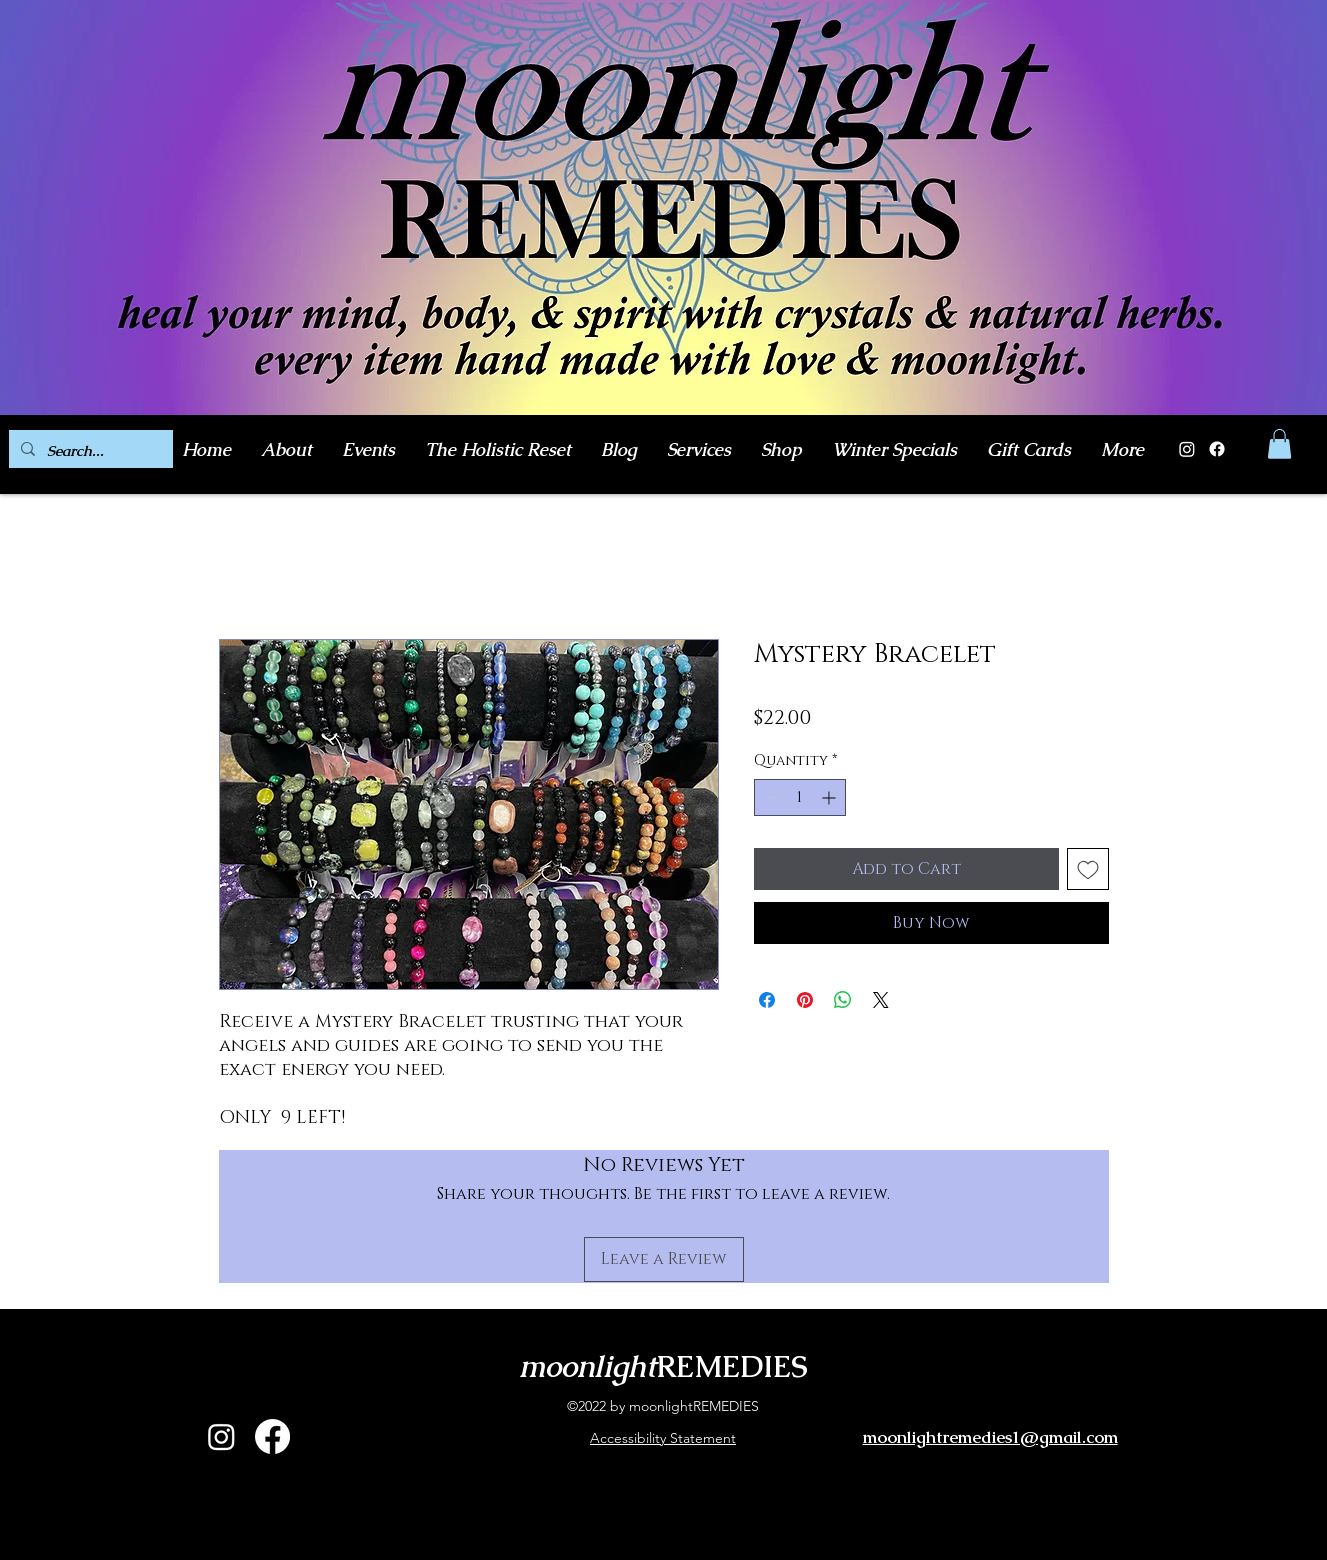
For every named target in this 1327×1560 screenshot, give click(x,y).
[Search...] (89, 451)
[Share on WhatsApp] (843, 1000)
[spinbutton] (800, 797)
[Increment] (830, 797)
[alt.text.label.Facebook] (272, 1436)
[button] (1279, 444)
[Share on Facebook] (767, 1000)
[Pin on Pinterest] (805, 1000)
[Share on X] (881, 1000)
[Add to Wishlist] (1088, 869)
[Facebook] (1217, 449)
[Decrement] (769, 797)
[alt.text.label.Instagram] (221, 1436)
